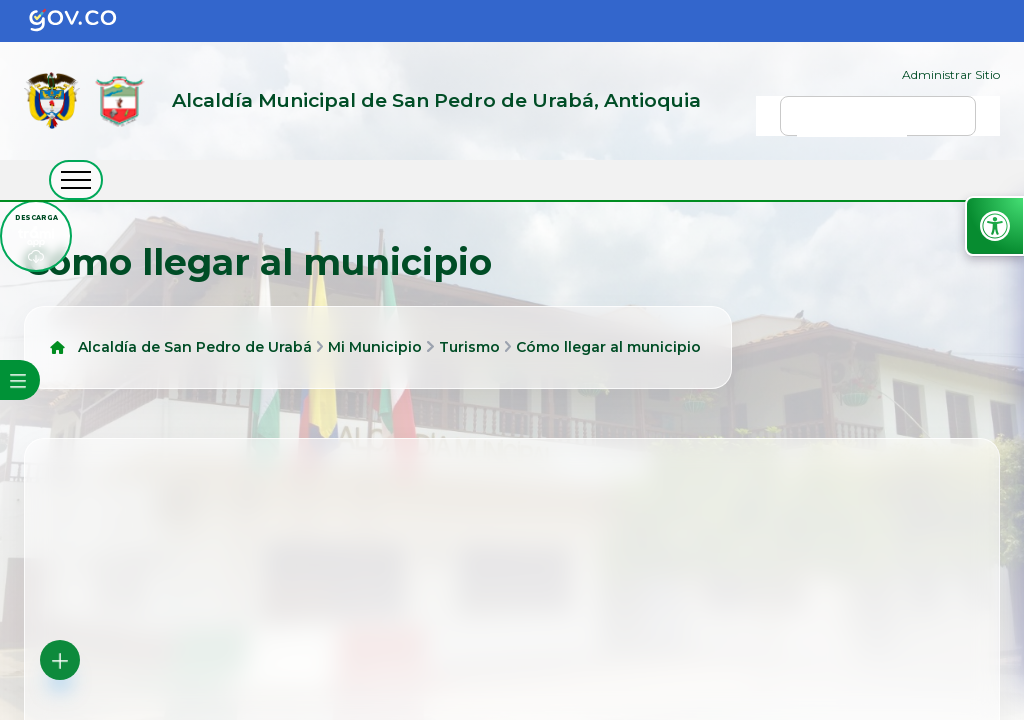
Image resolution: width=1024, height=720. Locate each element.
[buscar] (852, 125)
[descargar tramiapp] (36, 236)
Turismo (469, 347)
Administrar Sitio (951, 74)
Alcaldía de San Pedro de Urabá (195, 347)
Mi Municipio (375, 347)
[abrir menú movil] (76, 180)
